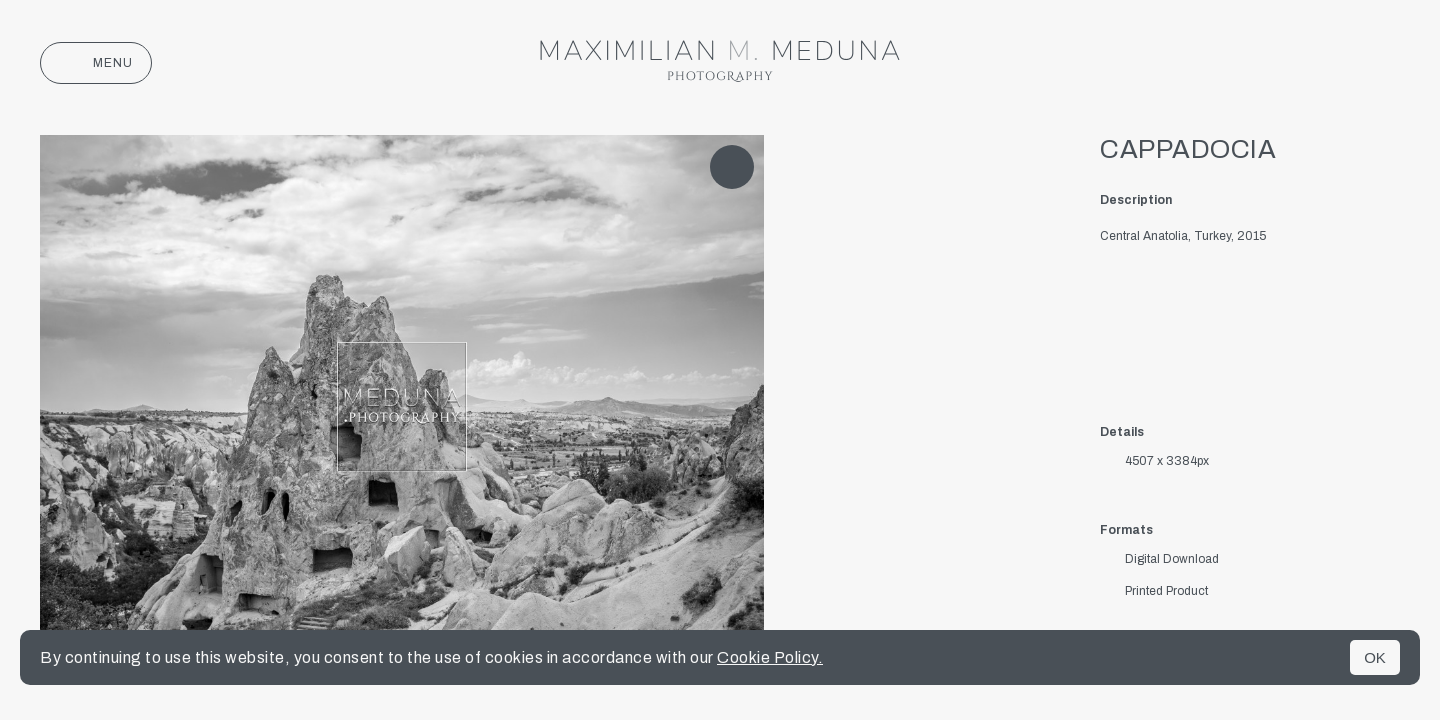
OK (1375, 657)
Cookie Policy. (770, 657)
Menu (96, 63)
